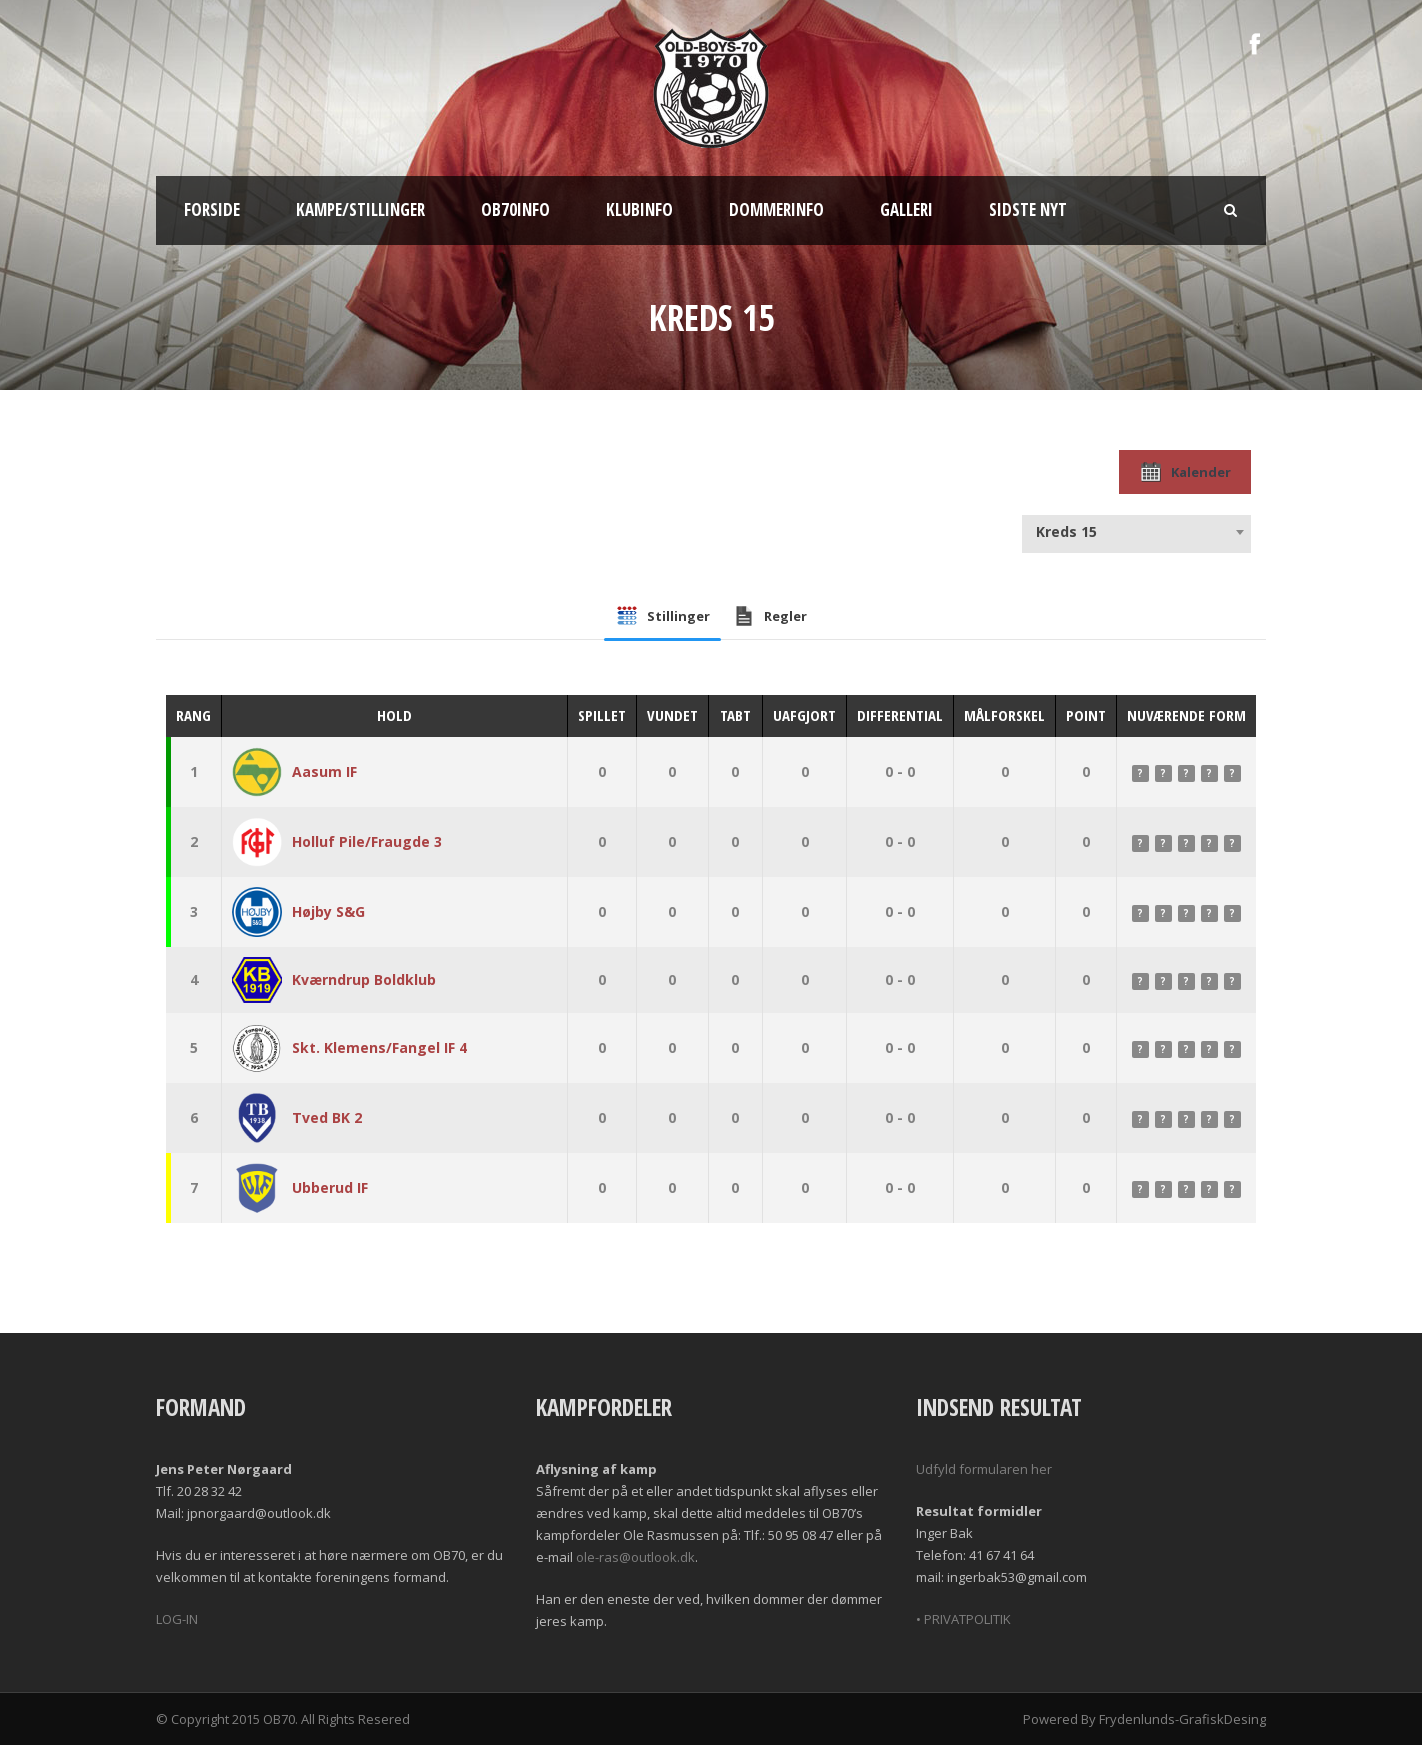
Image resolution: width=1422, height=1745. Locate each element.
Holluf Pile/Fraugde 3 (367, 841)
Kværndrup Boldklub (364, 979)
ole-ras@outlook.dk (635, 1557)
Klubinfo (639, 209)
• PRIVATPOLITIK (963, 1619)
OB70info (515, 209)
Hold (394, 715)
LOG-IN (177, 1619)
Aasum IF (324, 771)
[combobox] (1136, 532)
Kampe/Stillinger (360, 209)
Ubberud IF (330, 1187)
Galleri (906, 209)
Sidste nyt (1028, 209)
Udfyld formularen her (984, 1469)
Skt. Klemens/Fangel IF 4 (379, 1047)
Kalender (1185, 472)
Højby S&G (328, 911)
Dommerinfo (776, 209)
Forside (212, 209)
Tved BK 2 (327, 1117)
